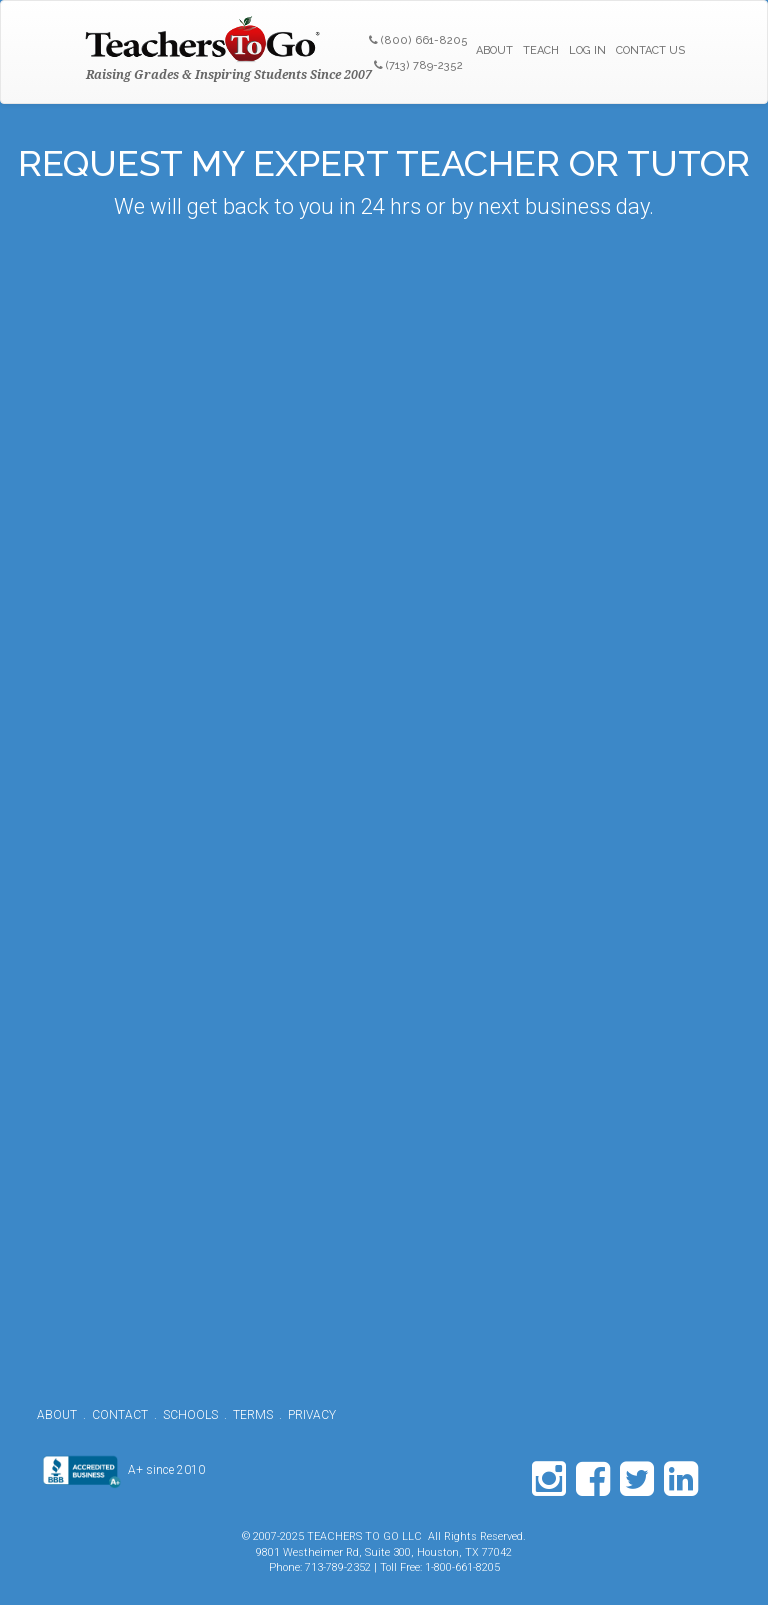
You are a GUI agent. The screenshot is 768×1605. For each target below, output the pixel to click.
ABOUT (494, 50)
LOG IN (587, 50)
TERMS (253, 1415)
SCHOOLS (190, 1415)
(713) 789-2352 (418, 65)
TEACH (541, 50)
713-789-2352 (338, 1567)
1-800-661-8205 (462, 1567)
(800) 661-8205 (418, 40)
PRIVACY (312, 1415)
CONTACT (120, 1415)
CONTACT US (650, 50)
